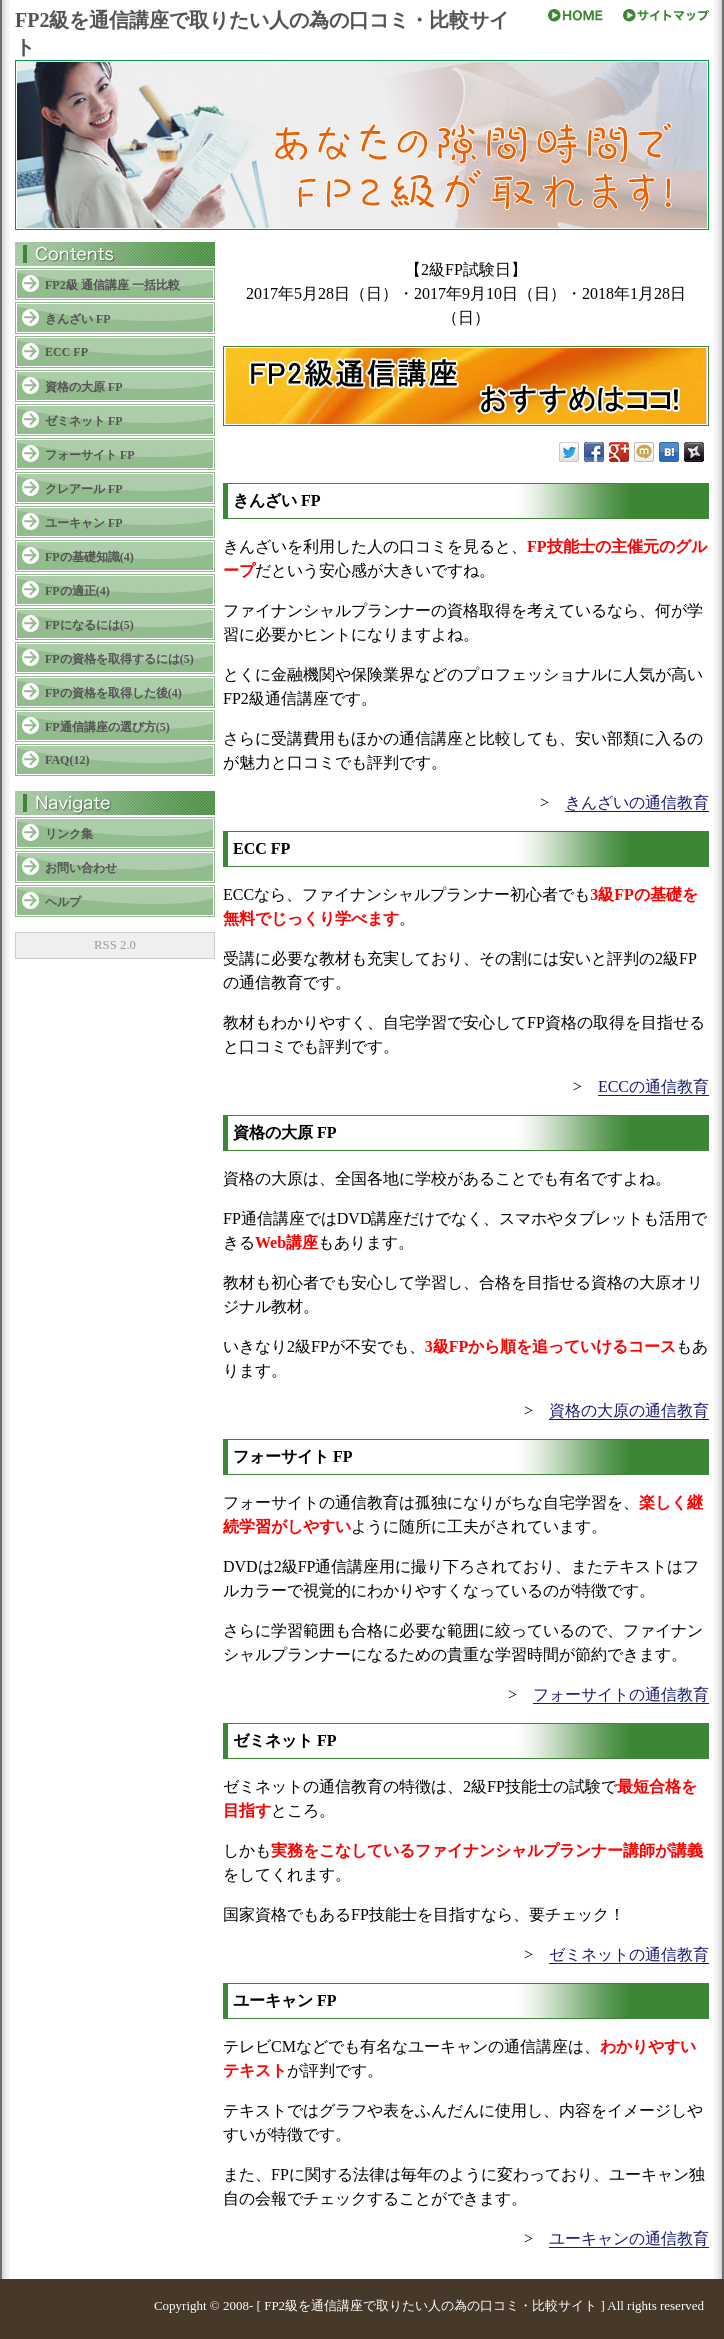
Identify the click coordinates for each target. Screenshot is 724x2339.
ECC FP (66, 352)
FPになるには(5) (89, 625)
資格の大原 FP (84, 387)
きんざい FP (78, 319)
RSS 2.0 (115, 945)
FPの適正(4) (77, 591)
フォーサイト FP (90, 455)
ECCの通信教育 (653, 1086)
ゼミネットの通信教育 (629, 1954)
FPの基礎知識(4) (89, 557)
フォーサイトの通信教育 (621, 1694)
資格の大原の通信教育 (629, 1410)
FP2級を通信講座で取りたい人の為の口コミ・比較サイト (430, 2305)
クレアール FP (84, 489)
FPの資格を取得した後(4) (113, 693)
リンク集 (69, 834)
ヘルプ (63, 902)
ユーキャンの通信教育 (629, 2238)
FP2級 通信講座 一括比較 (112, 285)
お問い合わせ (81, 868)
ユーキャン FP (84, 523)
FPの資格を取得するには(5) (119, 659)
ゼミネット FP (84, 421)
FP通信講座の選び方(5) (107, 727)
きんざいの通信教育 (637, 802)
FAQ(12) (67, 760)
